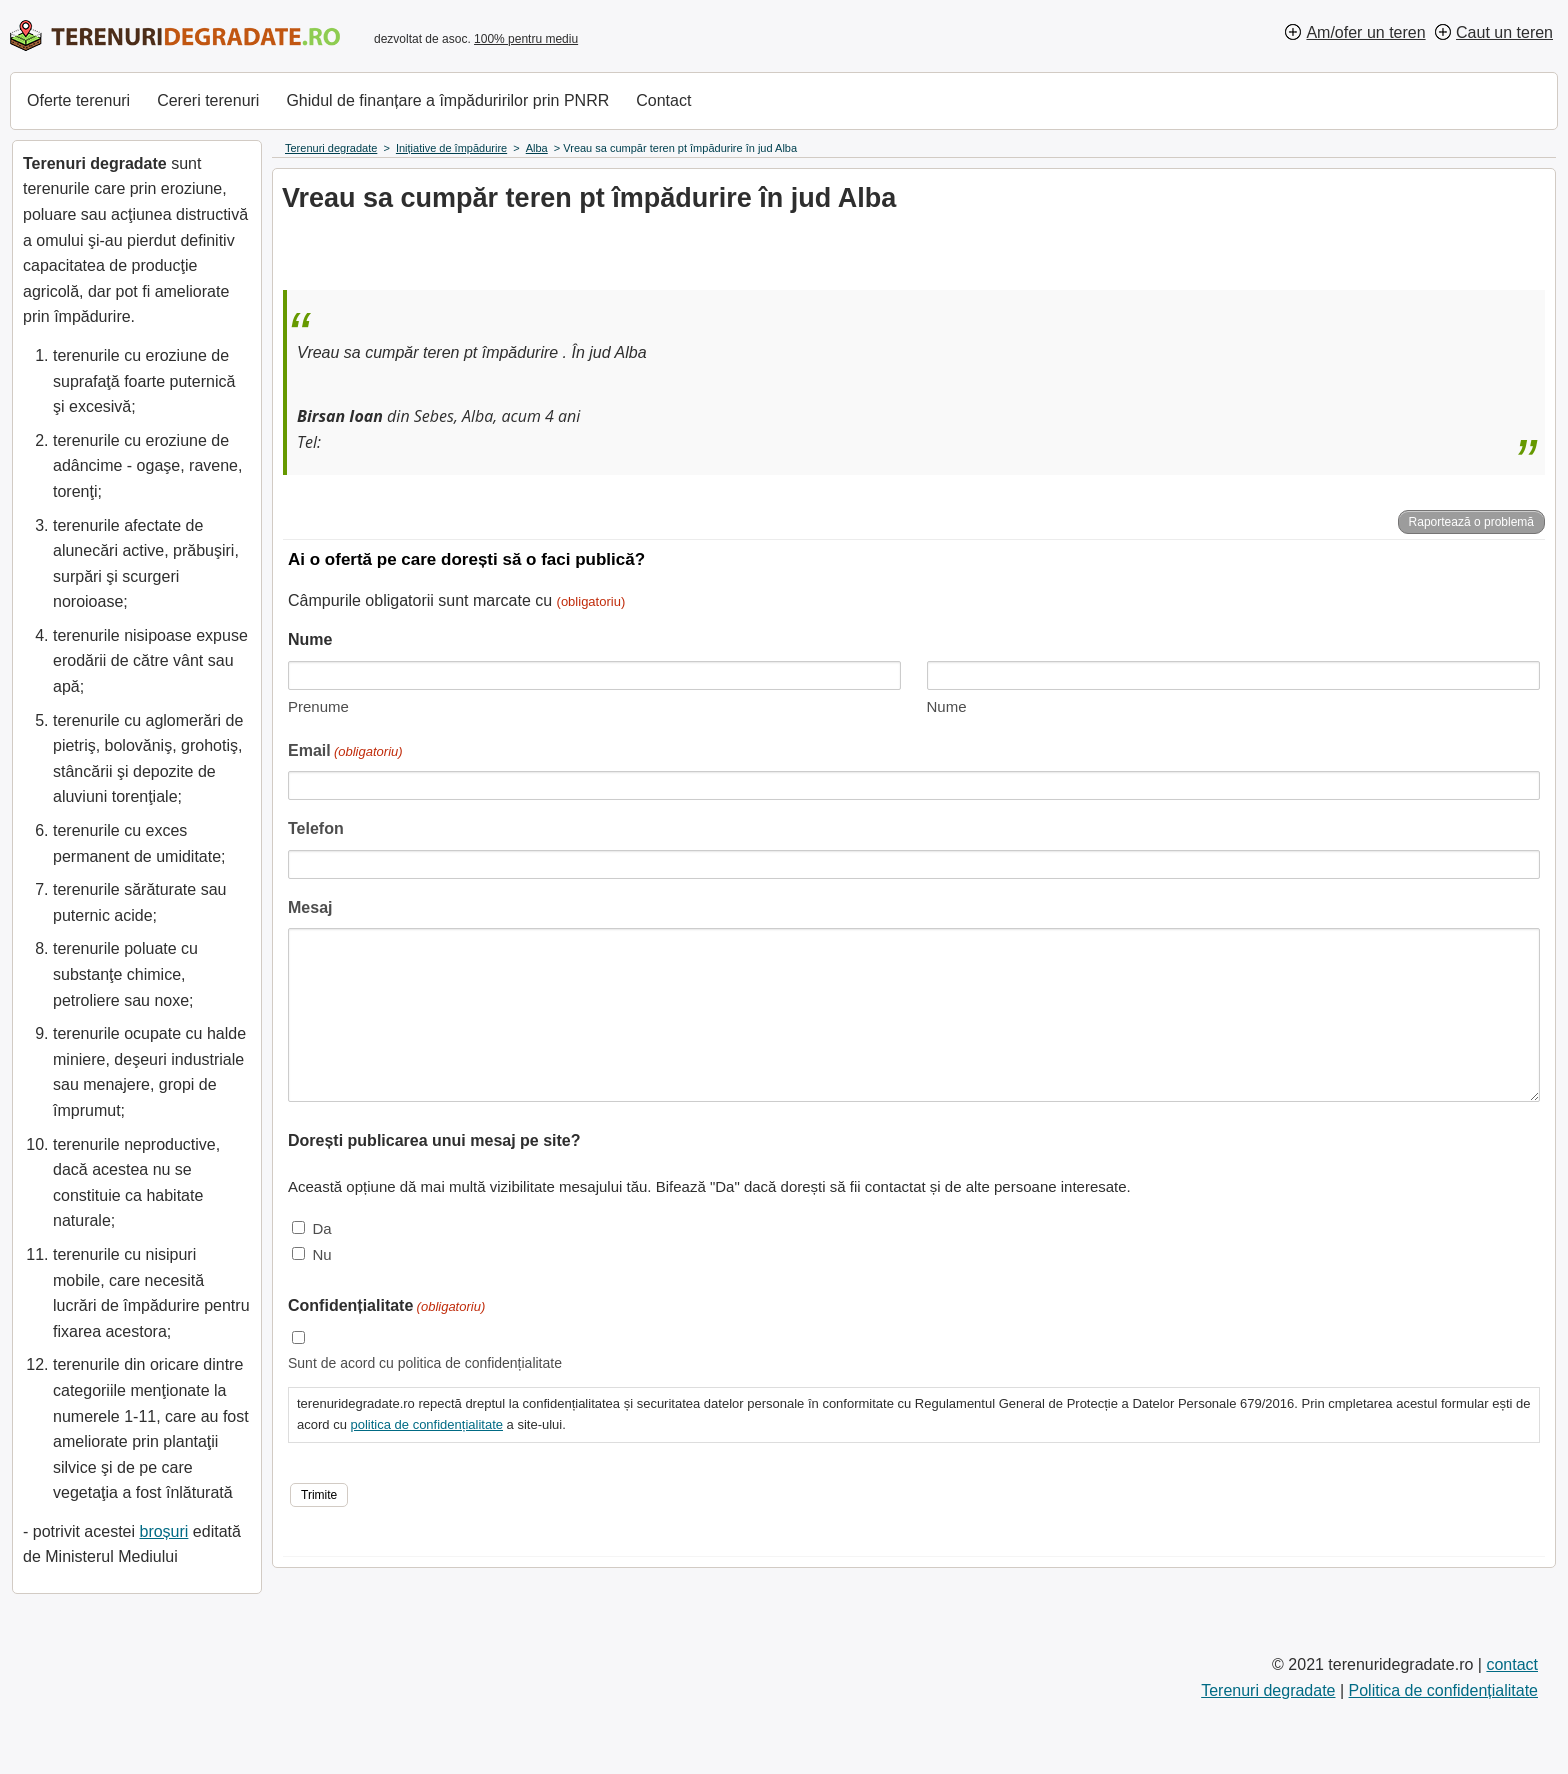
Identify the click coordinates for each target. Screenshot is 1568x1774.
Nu (321, 1254)
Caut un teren (1504, 32)
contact (1512, 1664)
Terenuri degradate (1268, 1690)
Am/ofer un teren (1365, 32)
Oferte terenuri (78, 100)
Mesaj (310, 907)
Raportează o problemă (1471, 522)
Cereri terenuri (208, 100)
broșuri (163, 1531)
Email (345, 752)
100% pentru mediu (526, 39)
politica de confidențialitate (426, 1424)
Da (321, 1228)
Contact (663, 100)
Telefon (316, 828)
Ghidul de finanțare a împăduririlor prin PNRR (447, 100)
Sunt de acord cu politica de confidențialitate (425, 1363)
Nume (947, 706)
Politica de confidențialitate (1443, 1690)
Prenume (318, 706)
